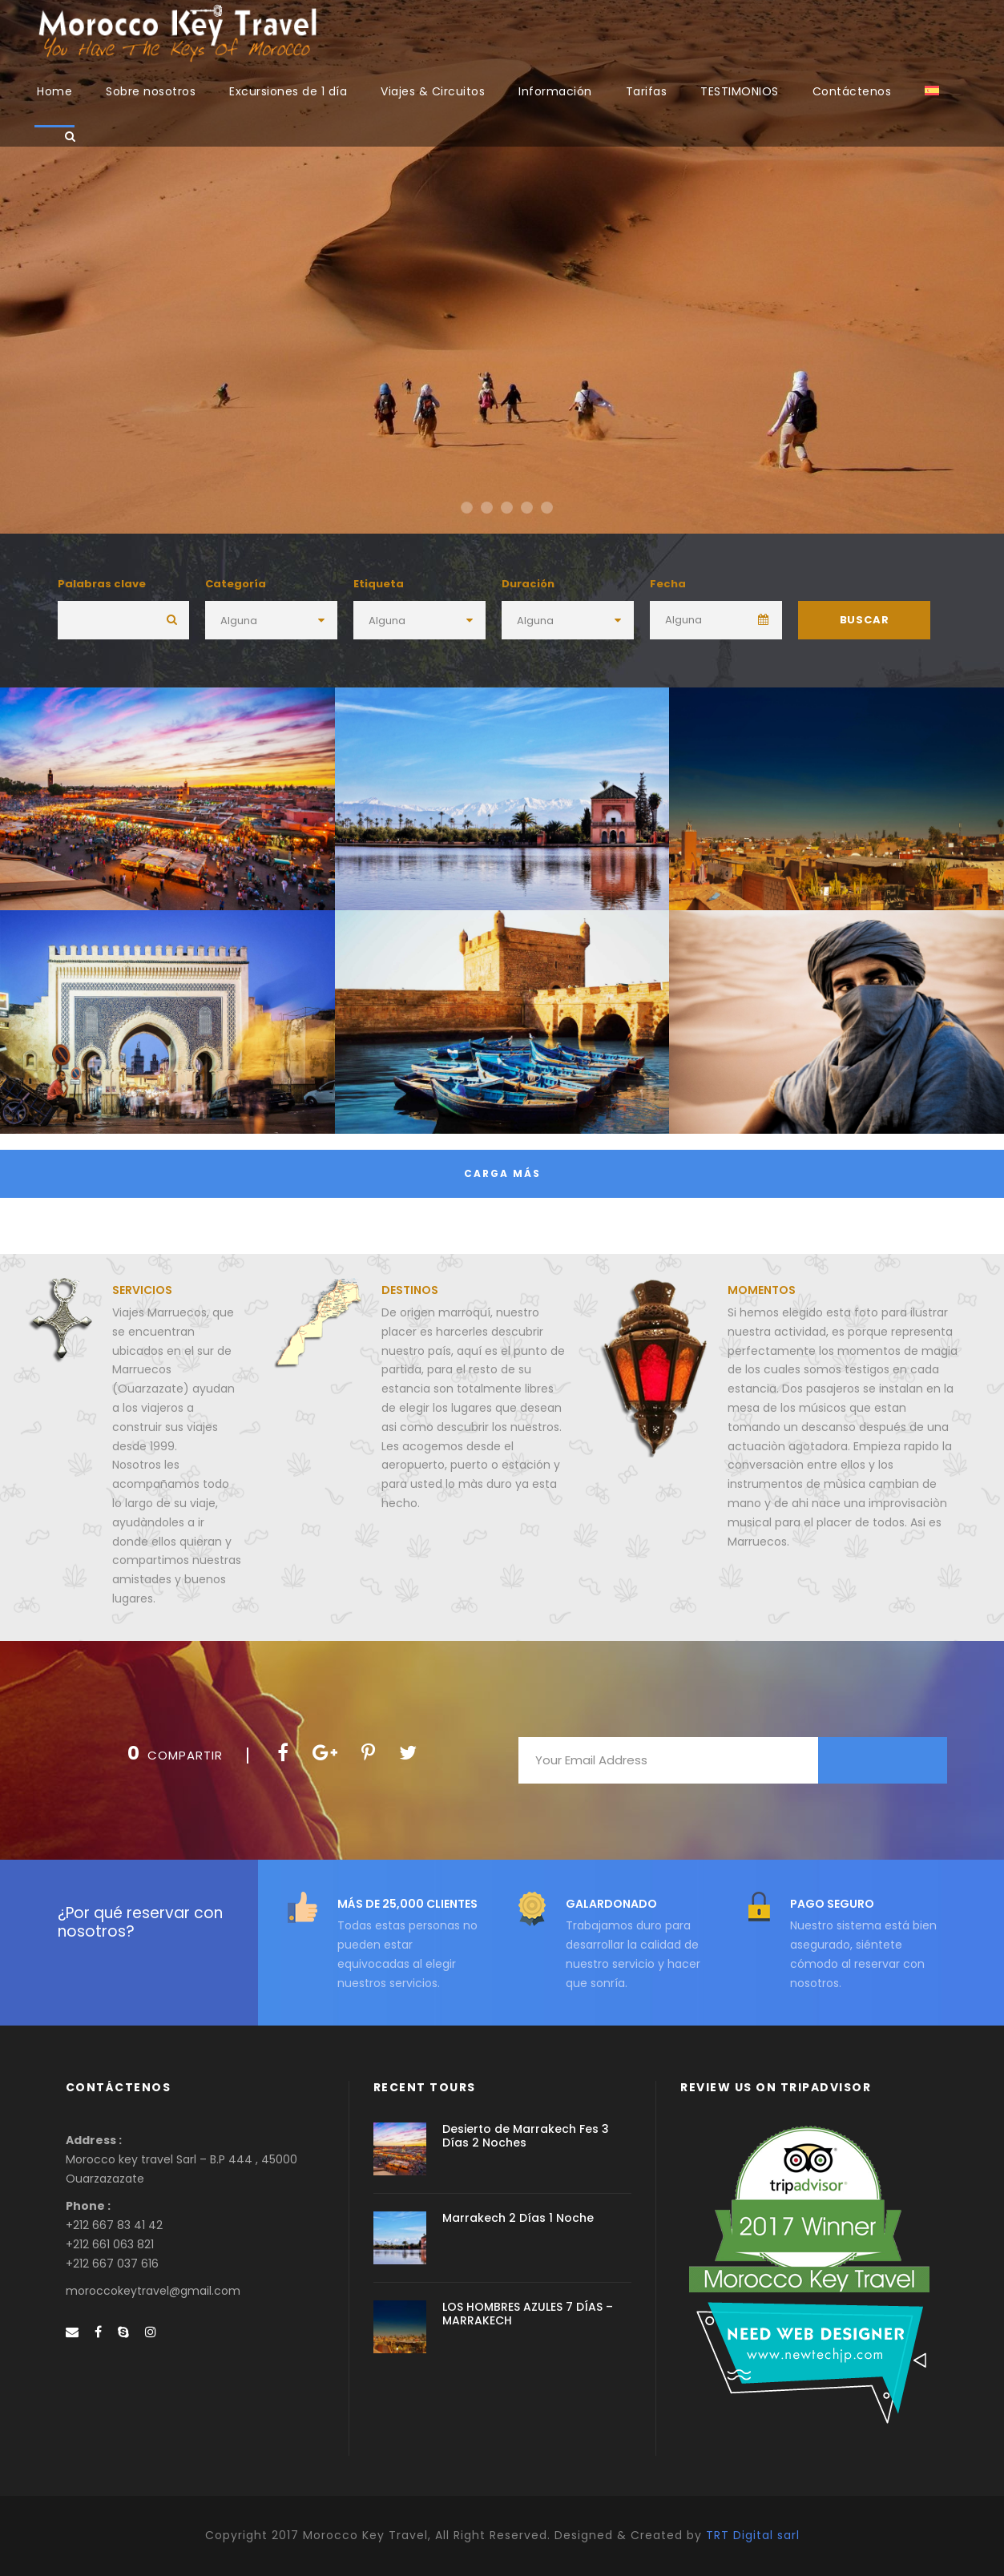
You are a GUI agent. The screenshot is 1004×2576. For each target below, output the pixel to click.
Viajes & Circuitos (433, 91)
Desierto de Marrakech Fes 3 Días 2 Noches (525, 2136)
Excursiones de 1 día (288, 91)
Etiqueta (378, 583)
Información (555, 91)
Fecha (668, 583)
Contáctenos (852, 91)
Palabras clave (102, 583)
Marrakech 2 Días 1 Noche (518, 2218)
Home (54, 91)
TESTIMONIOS (739, 91)
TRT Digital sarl (753, 2535)
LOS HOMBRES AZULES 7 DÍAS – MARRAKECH (527, 2313)
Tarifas (646, 91)
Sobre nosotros (151, 91)
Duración (528, 583)
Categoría (235, 583)
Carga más (502, 1173)
